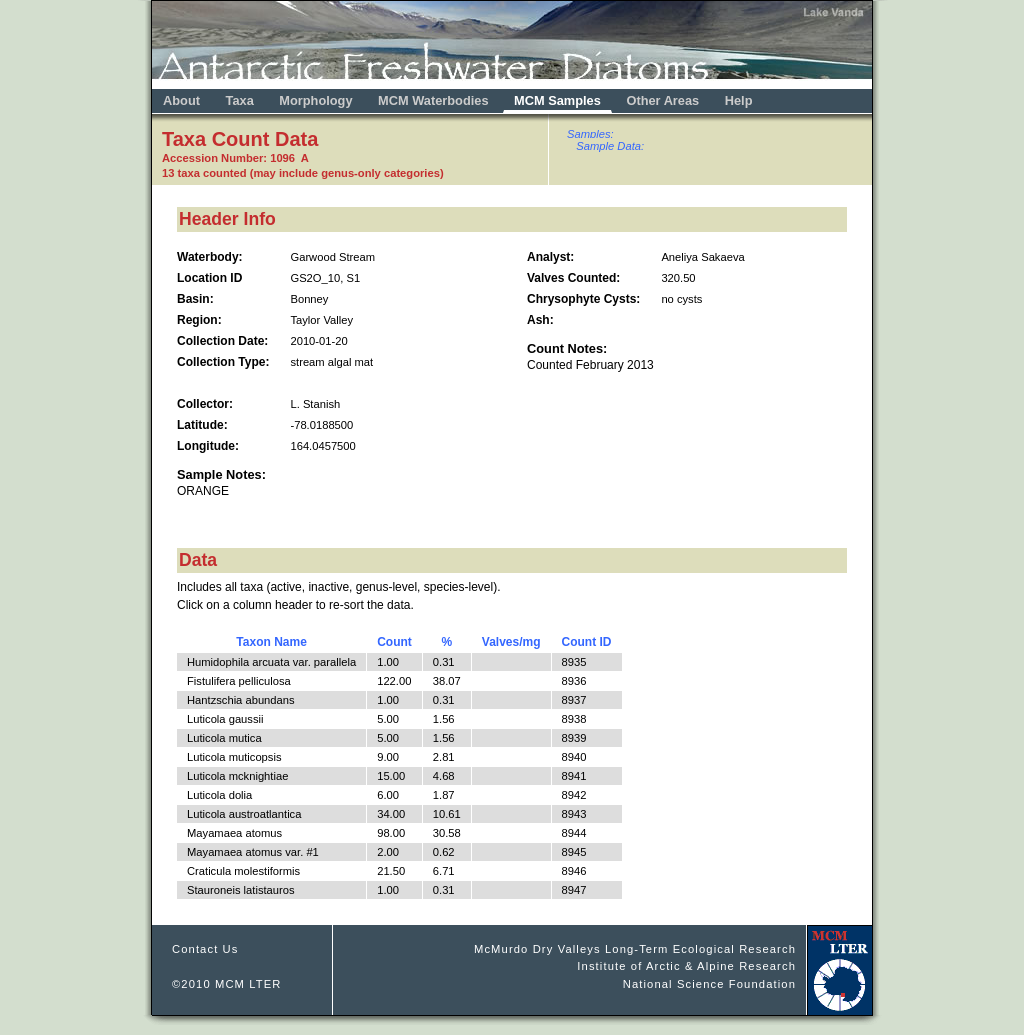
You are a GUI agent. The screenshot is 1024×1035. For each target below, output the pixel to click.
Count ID (587, 642)
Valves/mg (511, 642)
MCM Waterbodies (435, 100)
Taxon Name (271, 642)
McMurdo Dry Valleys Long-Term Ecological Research (635, 949)
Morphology (315, 100)
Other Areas (664, 100)
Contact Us (205, 949)
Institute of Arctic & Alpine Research (686, 966)
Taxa (240, 100)
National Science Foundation (709, 984)
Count (394, 642)
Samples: (590, 134)
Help (739, 100)
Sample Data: (610, 146)
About (181, 100)
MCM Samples (557, 100)
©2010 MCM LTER (227, 984)
